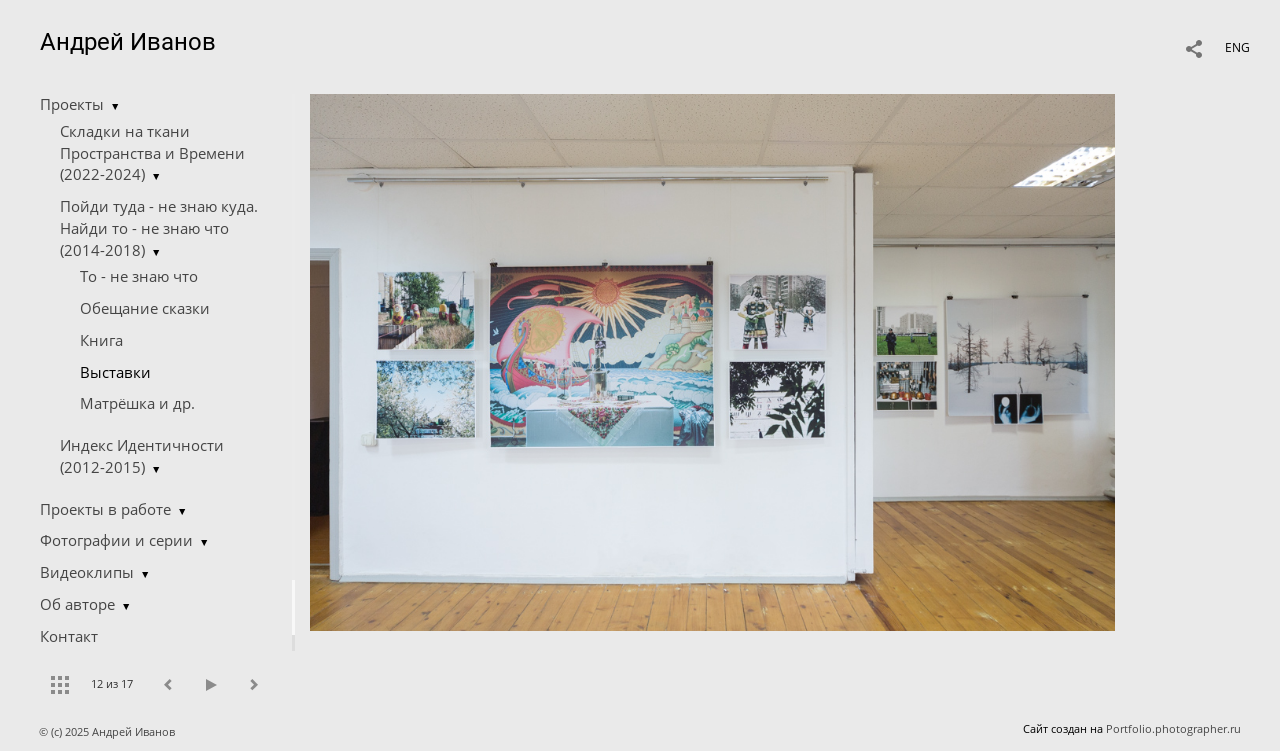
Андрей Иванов (128, 42)
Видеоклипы (87, 572)
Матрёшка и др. (137, 403)
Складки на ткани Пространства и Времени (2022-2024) (152, 153)
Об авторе (77, 604)
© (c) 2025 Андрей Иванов (108, 731)
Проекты (72, 104)
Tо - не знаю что (139, 276)
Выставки (115, 372)
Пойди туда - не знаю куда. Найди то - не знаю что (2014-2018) (159, 228)
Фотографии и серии (116, 540)
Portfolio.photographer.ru (1173, 728)
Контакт (69, 636)
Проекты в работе (105, 509)
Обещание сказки (145, 308)
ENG (1237, 47)
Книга (101, 340)
